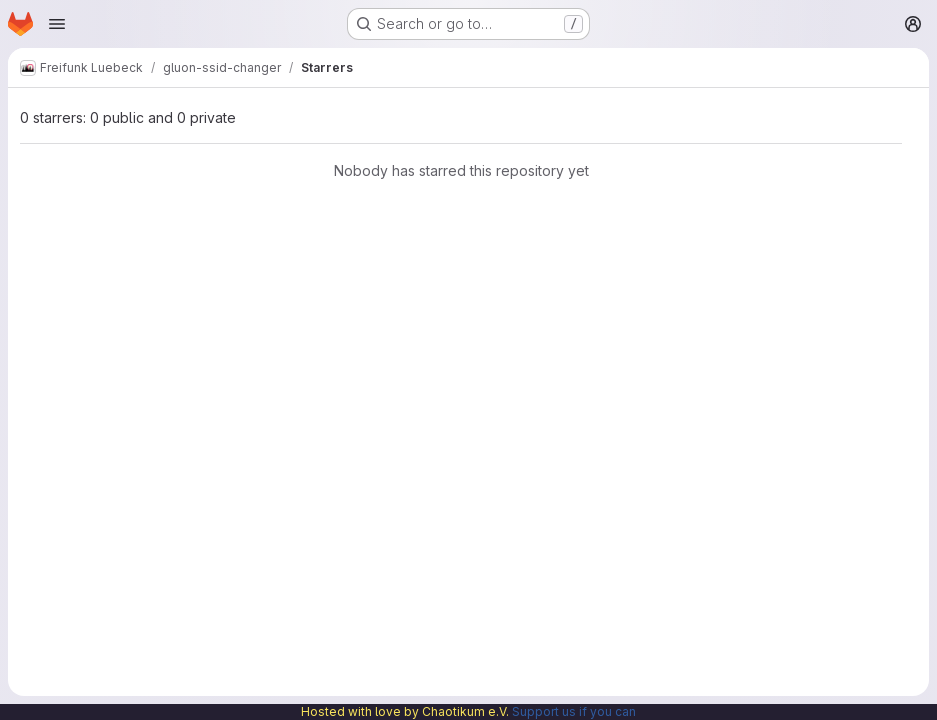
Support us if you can (574, 711)
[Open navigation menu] (57, 24)
